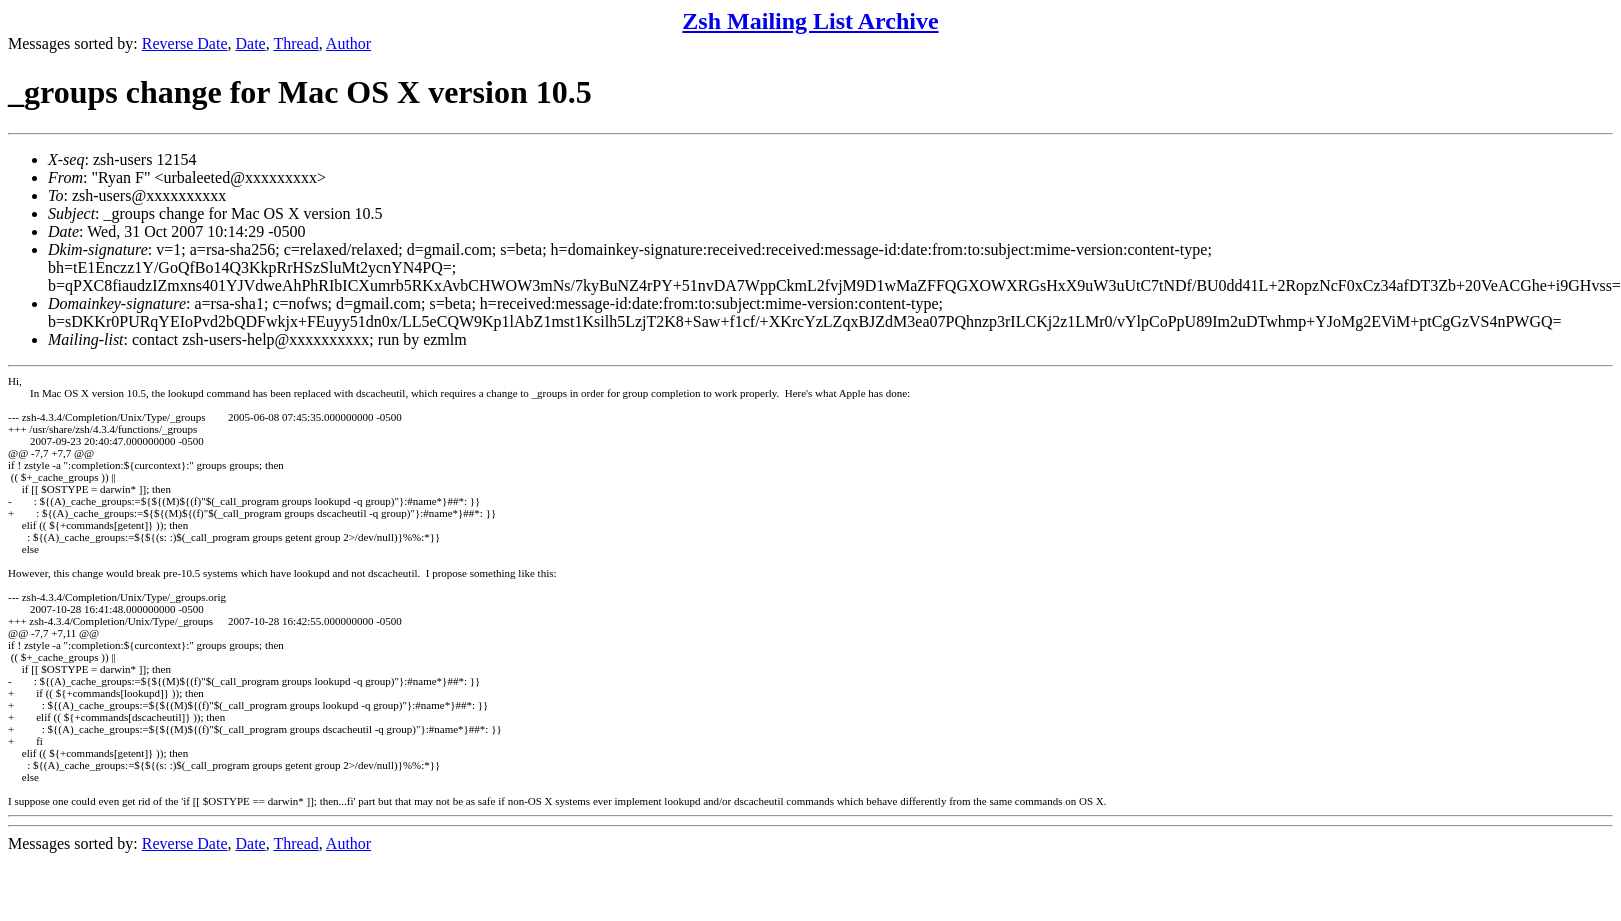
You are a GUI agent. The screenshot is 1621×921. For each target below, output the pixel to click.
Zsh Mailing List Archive (810, 21)
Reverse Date (185, 43)
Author (348, 43)
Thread (295, 43)
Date (251, 43)
